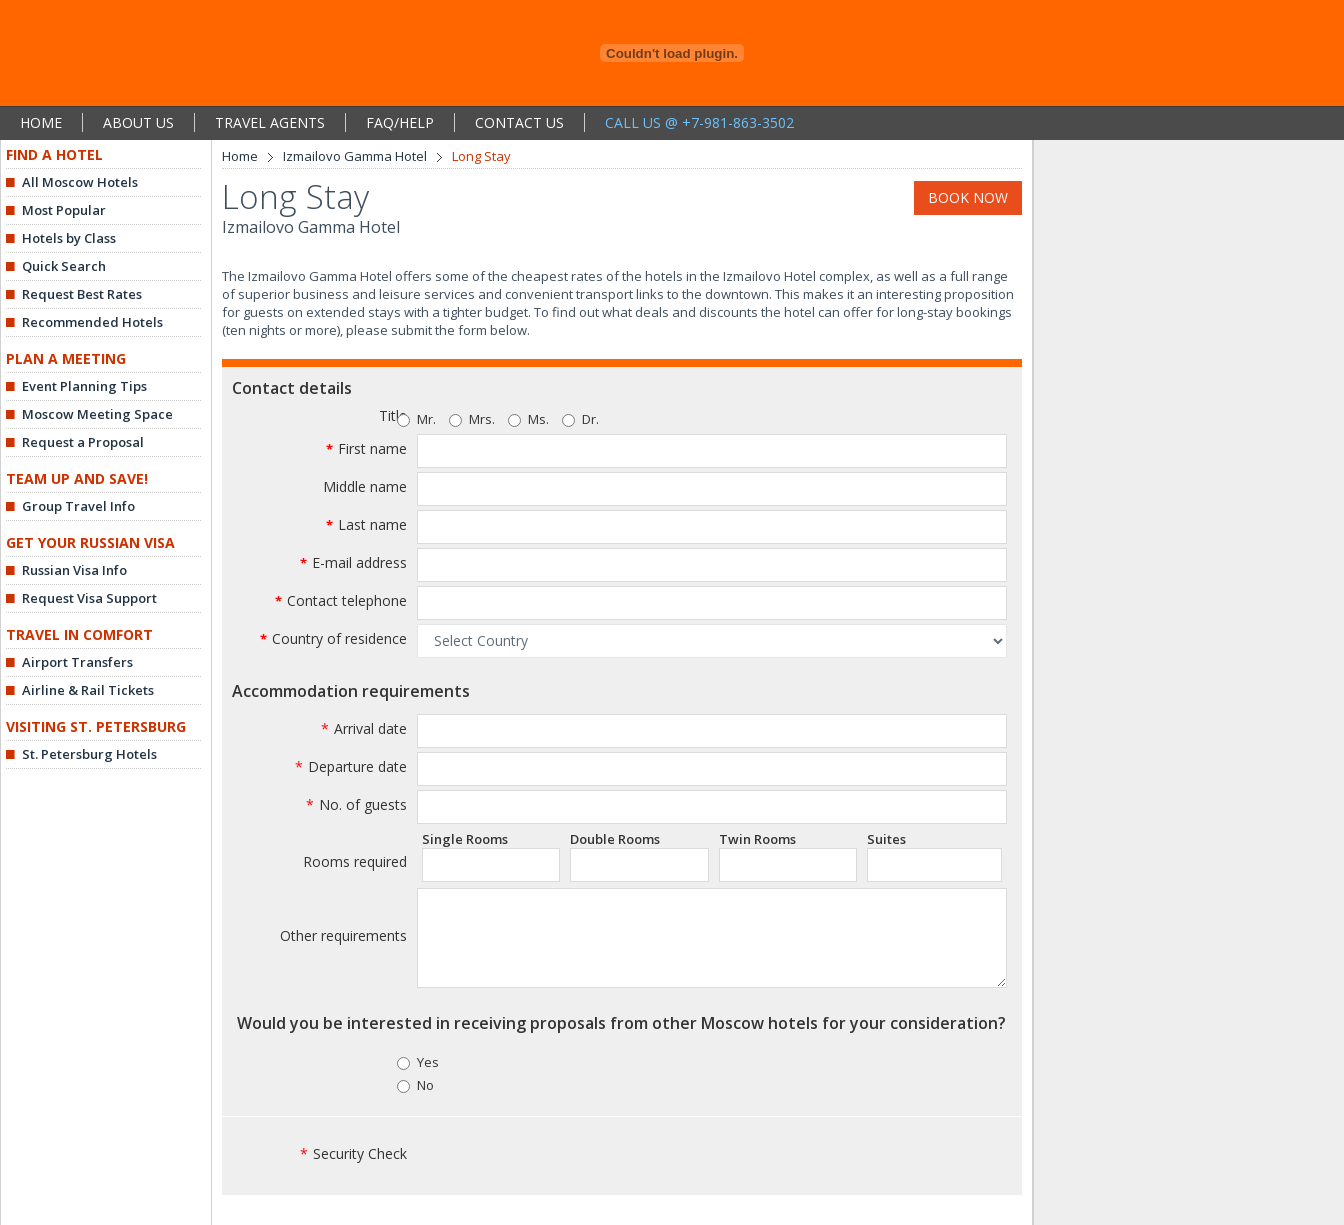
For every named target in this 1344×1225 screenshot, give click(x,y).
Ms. (528, 419)
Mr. (426, 419)
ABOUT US (138, 122)
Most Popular (64, 210)
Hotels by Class (69, 238)
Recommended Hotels (92, 322)
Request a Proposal (83, 442)
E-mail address (359, 562)
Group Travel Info (78, 506)
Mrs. (472, 419)
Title (393, 415)
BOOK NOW (968, 197)
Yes (428, 1062)
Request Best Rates (82, 294)
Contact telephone (347, 600)
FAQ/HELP (400, 122)
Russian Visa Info (74, 570)
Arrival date (364, 728)
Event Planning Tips (84, 386)
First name (372, 448)
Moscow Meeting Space (97, 414)
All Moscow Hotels (80, 182)
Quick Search (64, 266)
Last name (372, 524)
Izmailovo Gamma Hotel (355, 156)
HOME (41, 122)
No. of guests (356, 804)
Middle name (365, 486)
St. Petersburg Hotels (89, 754)
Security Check (353, 1153)
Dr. (580, 419)
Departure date (351, 766)
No (425, 1085)
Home (240, 156)
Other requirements (343, 935)
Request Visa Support (89, 598)
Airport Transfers (77, 662)
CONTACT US (519, 122)
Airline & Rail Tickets (88, 690)
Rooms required (355, 861)
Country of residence (339, 638)
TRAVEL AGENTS (270, 122)
